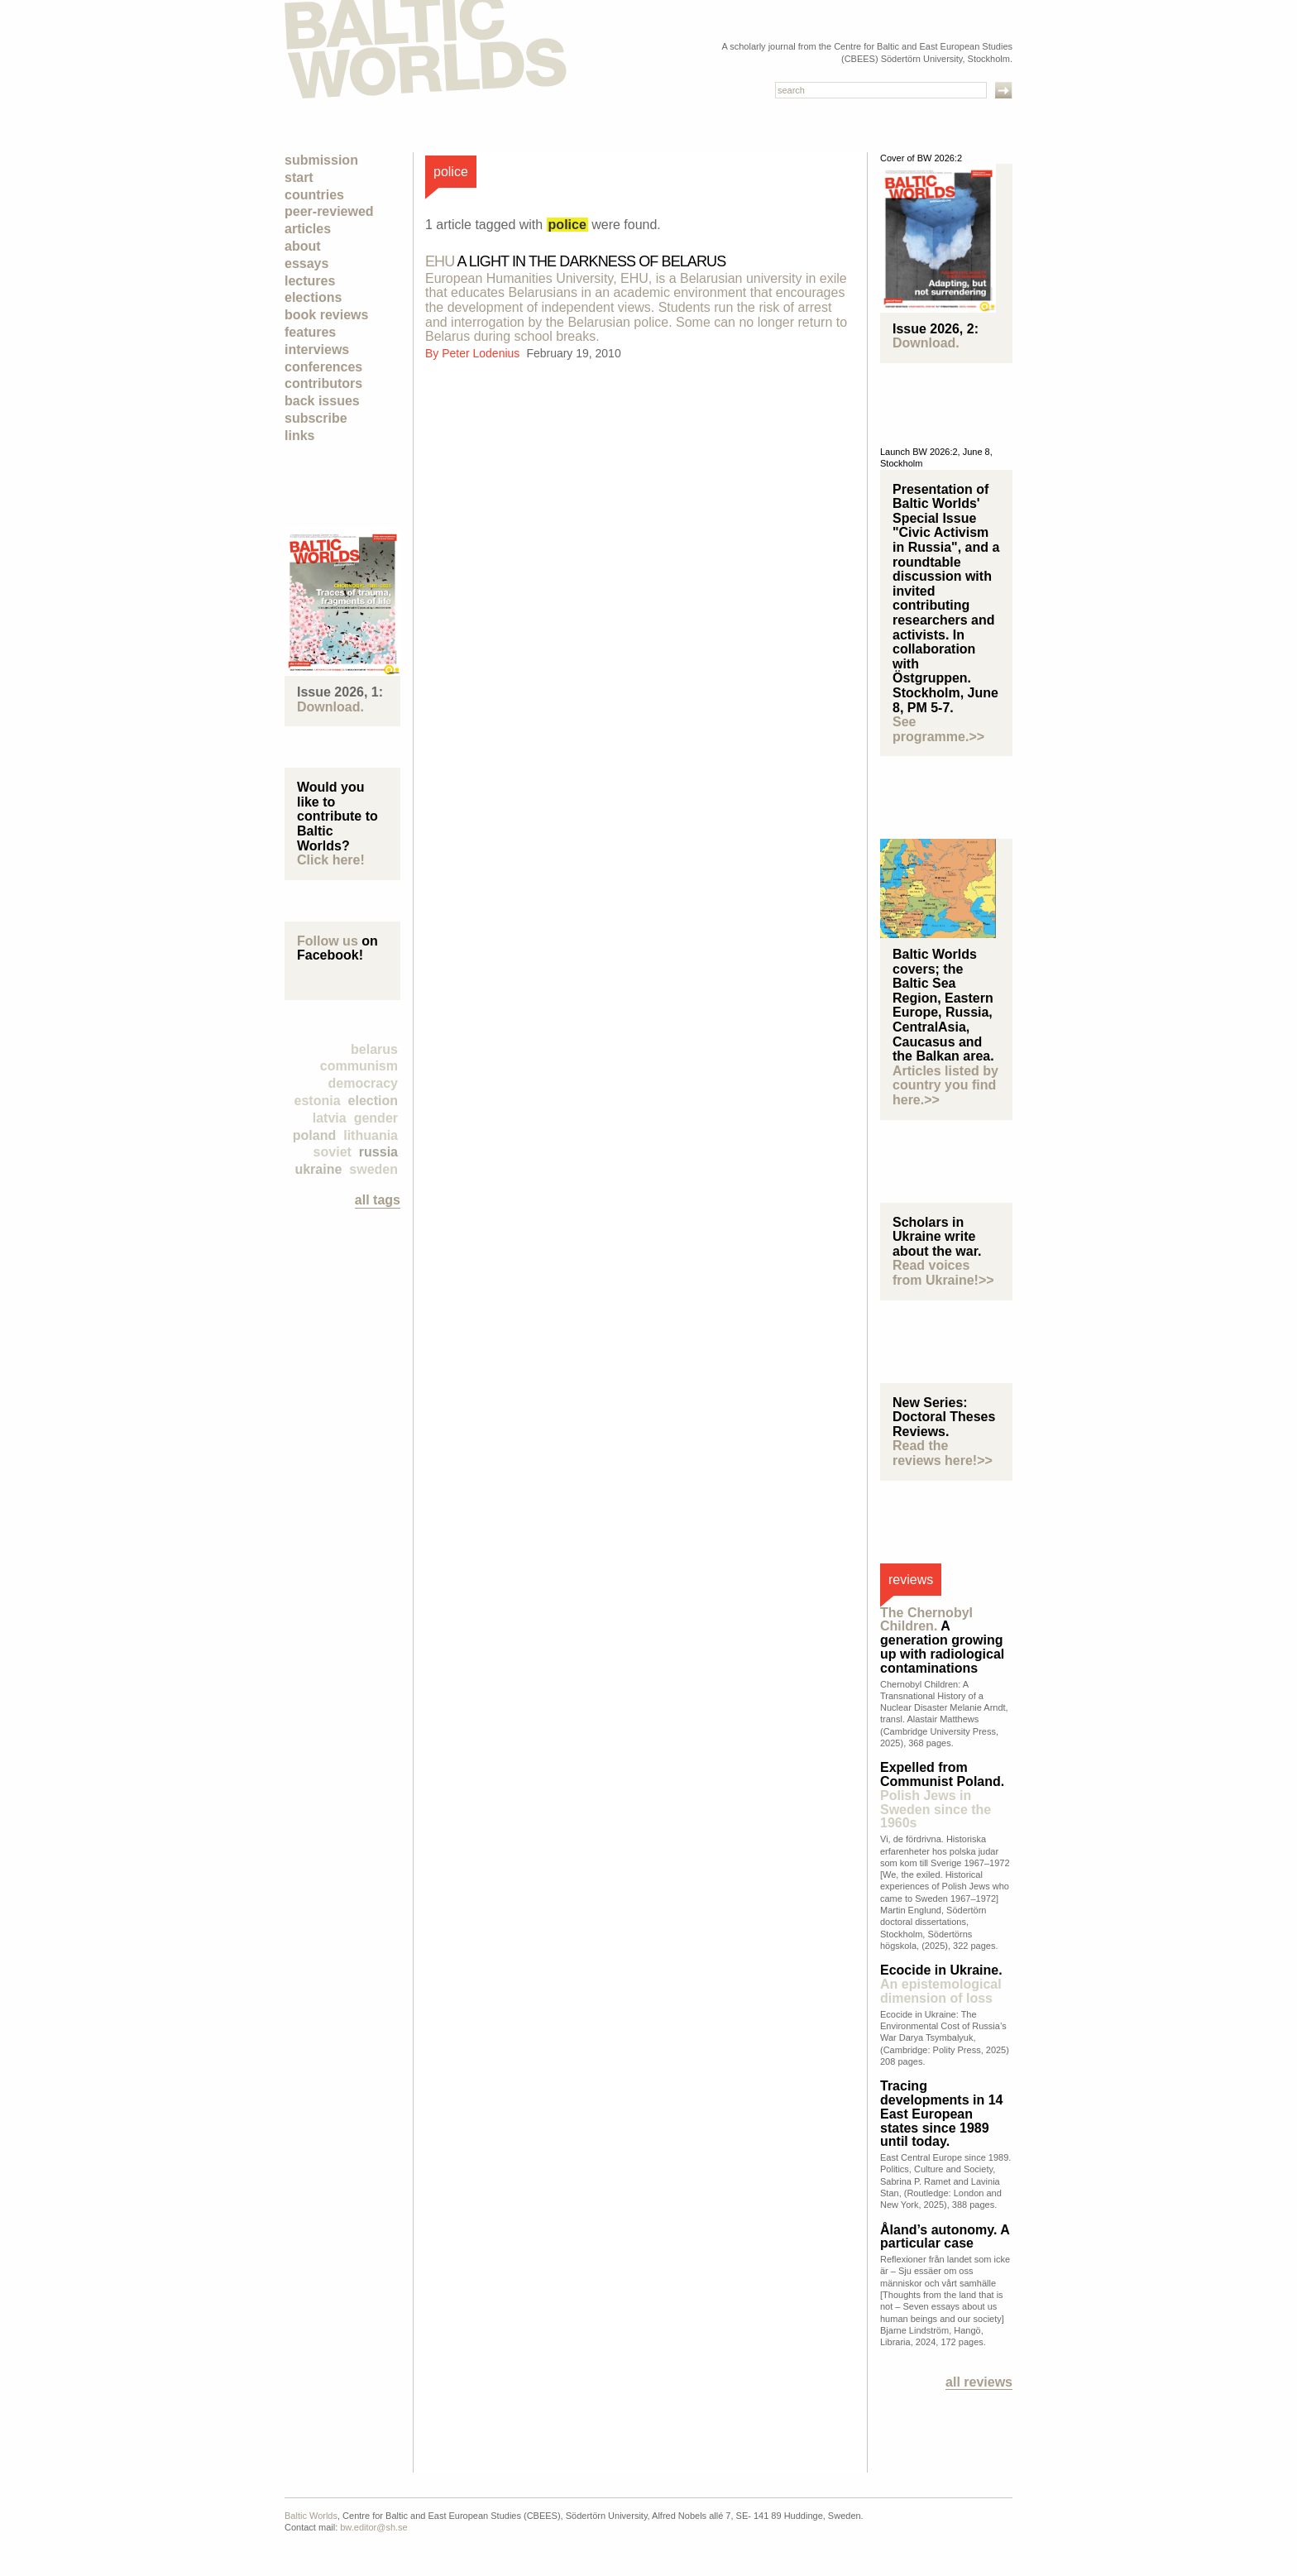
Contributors (323, 383)
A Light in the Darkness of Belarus (575, 261)
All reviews (978, 2382)
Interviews (317, 349)
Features (310, 332)
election (373, 1101)
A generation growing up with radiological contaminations (942, 1640)
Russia (378, 1152)
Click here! (331, 860)
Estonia (317, 1101)
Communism (359, 1066)
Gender (376, 1118)
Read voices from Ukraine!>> (943, 1272)
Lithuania (370, 1135)
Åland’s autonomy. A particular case (944, 2237)
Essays (306, 263)
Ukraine (318, 1169)
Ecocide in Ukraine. (941, 1984)
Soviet (332, 1152)
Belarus (374, 1049)
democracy (363, 1083)
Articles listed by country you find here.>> (945, 1085)
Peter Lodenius (482, 353)
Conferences (323, 367)
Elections (313, 297)
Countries (314, 195)
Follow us (327, 941)
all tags (377, 1200)
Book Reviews (326, 315)
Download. (330, 707)
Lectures (310, 281)
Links (299, 436)
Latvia (330, 1118)
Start (299, 177)
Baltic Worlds (311, 2516)
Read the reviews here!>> (943, 1453)
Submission (321, 160)
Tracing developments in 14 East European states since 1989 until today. (941, 2113)
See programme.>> (938, 729)
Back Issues (322, 401)
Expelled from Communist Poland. (942, 1795)
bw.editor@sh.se (374, 2527)
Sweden (373, 1169)
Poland (314, 1135)
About (303, 246)
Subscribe (316, 418)
